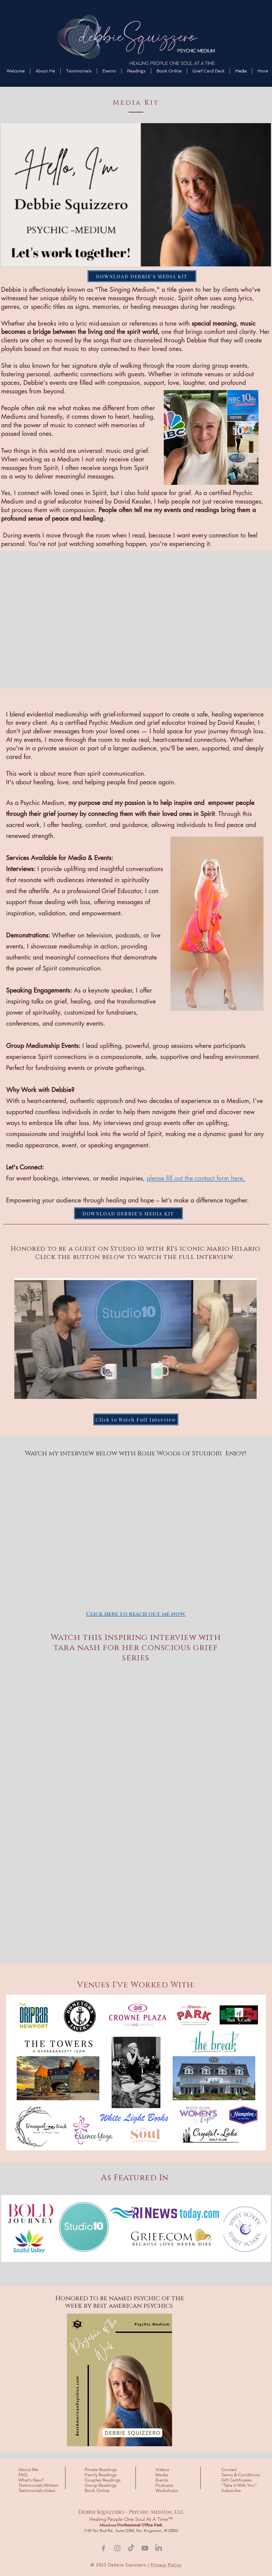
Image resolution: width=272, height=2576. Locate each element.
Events (162, 2480)
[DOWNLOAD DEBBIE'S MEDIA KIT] (142, 276)
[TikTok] (131, 2548)
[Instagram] (117, 2548)
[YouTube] (145, 2548)
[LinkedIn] (158, 2548)
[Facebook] (103, 2548)
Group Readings (101, 2485)
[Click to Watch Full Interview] (136, 1419)
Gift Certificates (236, 2480)
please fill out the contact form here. (196, 1178)
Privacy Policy (166, 2564)
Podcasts (164, 2485)
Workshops (167, 2490)
